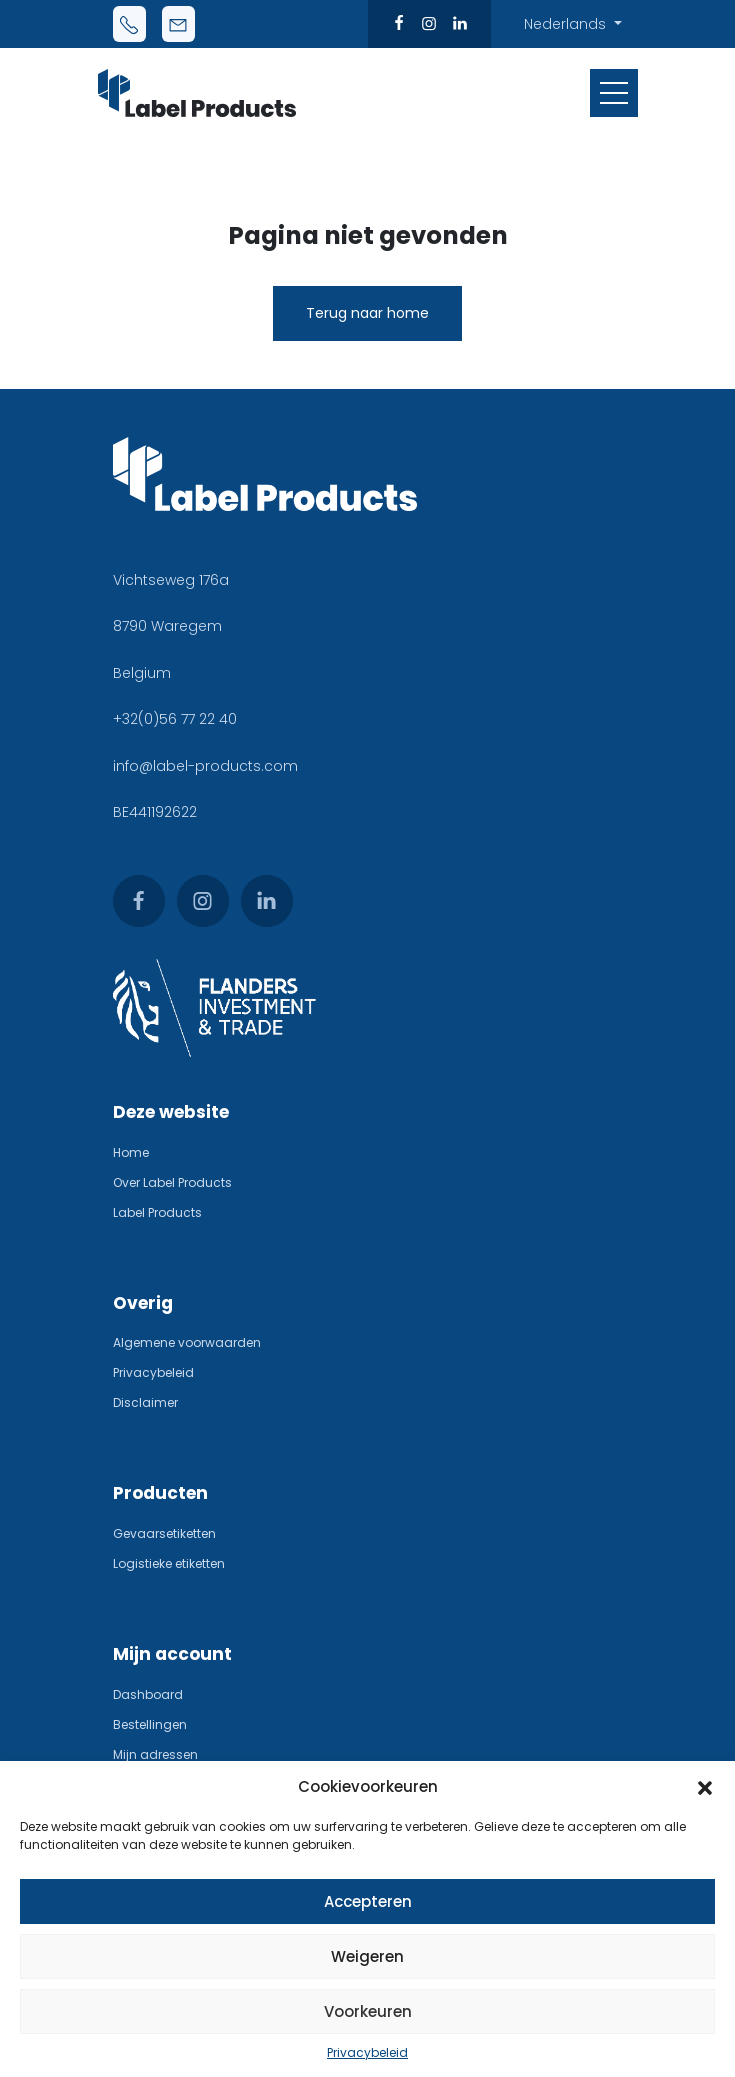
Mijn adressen (155, 1754)
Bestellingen (150, 1724)
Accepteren (368, 1901)
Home (131, 1152)
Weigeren (367, 1956)
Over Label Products (172, 1182)
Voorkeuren (368, 2011)
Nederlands (567, 24)
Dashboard (148, 1694)
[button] (705, 1787)
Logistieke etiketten (169, 1563)
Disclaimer (145, 1402)
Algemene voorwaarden (187, 1342)
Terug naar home (367, 313)
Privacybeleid (367, 2052)
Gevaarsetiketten (164, 1533)
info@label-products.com (205, 766)
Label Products (157, 1212)
